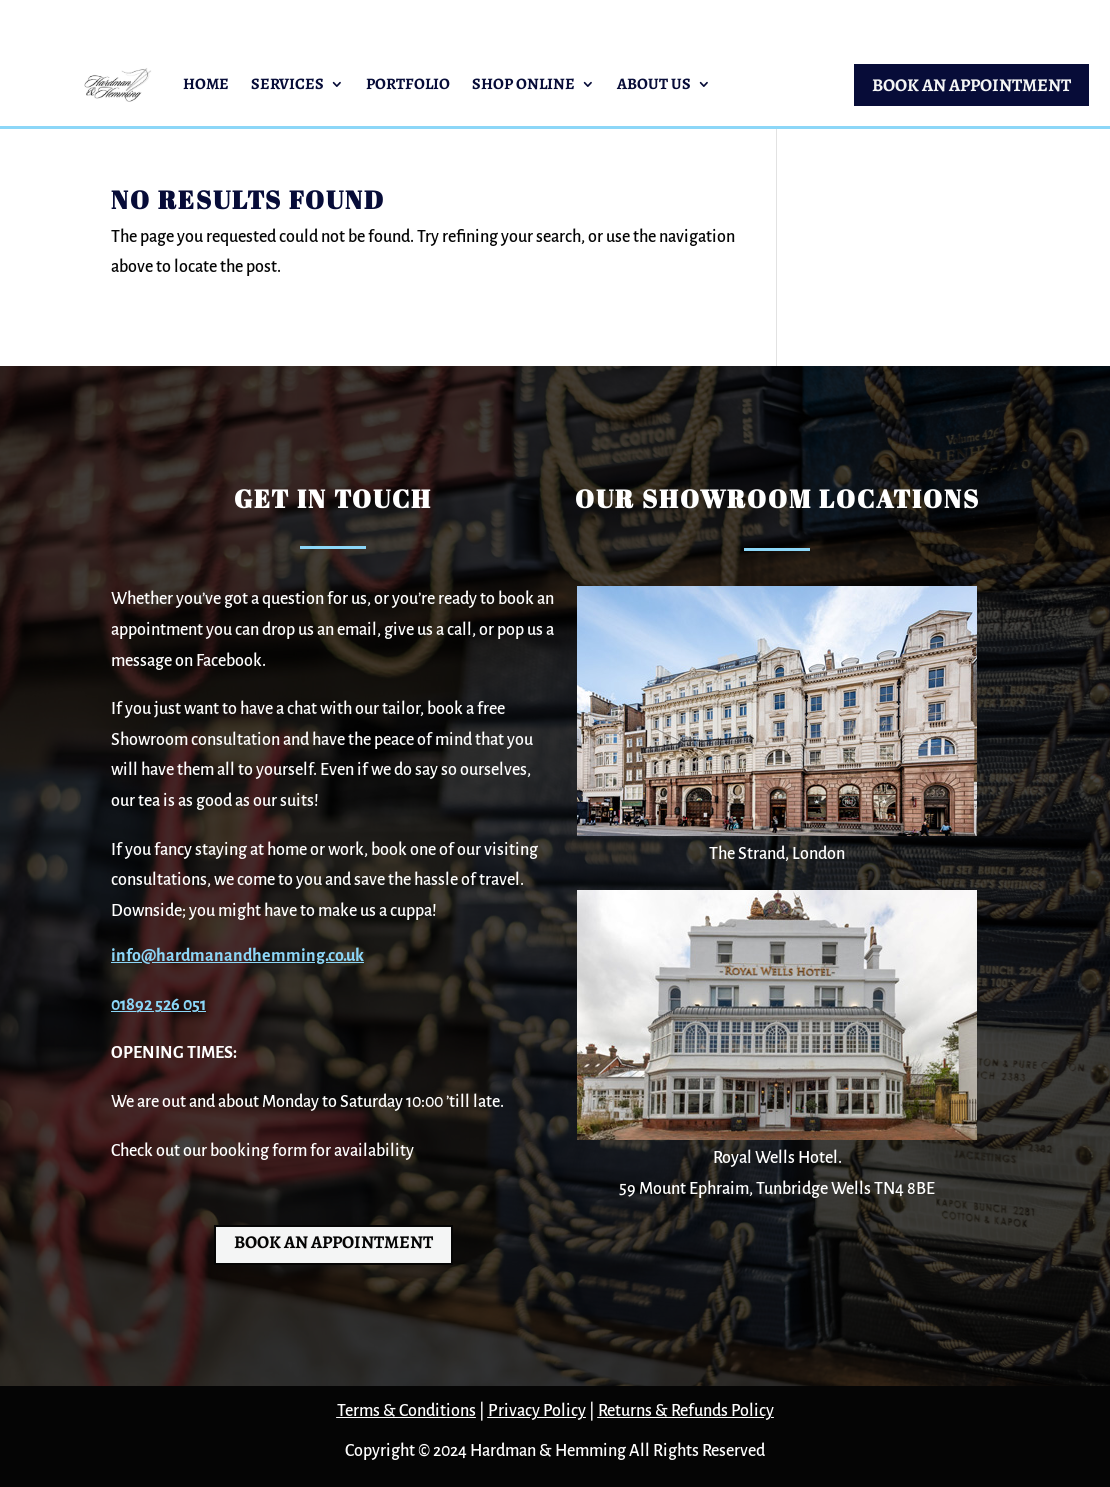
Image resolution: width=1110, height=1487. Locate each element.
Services (287, 84)
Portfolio (408, 84)
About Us (654, 84)
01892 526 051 (158, 1005)
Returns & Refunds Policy (686, 1411)
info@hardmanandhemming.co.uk (237, 956)
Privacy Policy (537, 1411)
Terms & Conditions (406, 1411)
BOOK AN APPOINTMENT (971, 85)
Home (206, 84)
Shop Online (523, 84)
